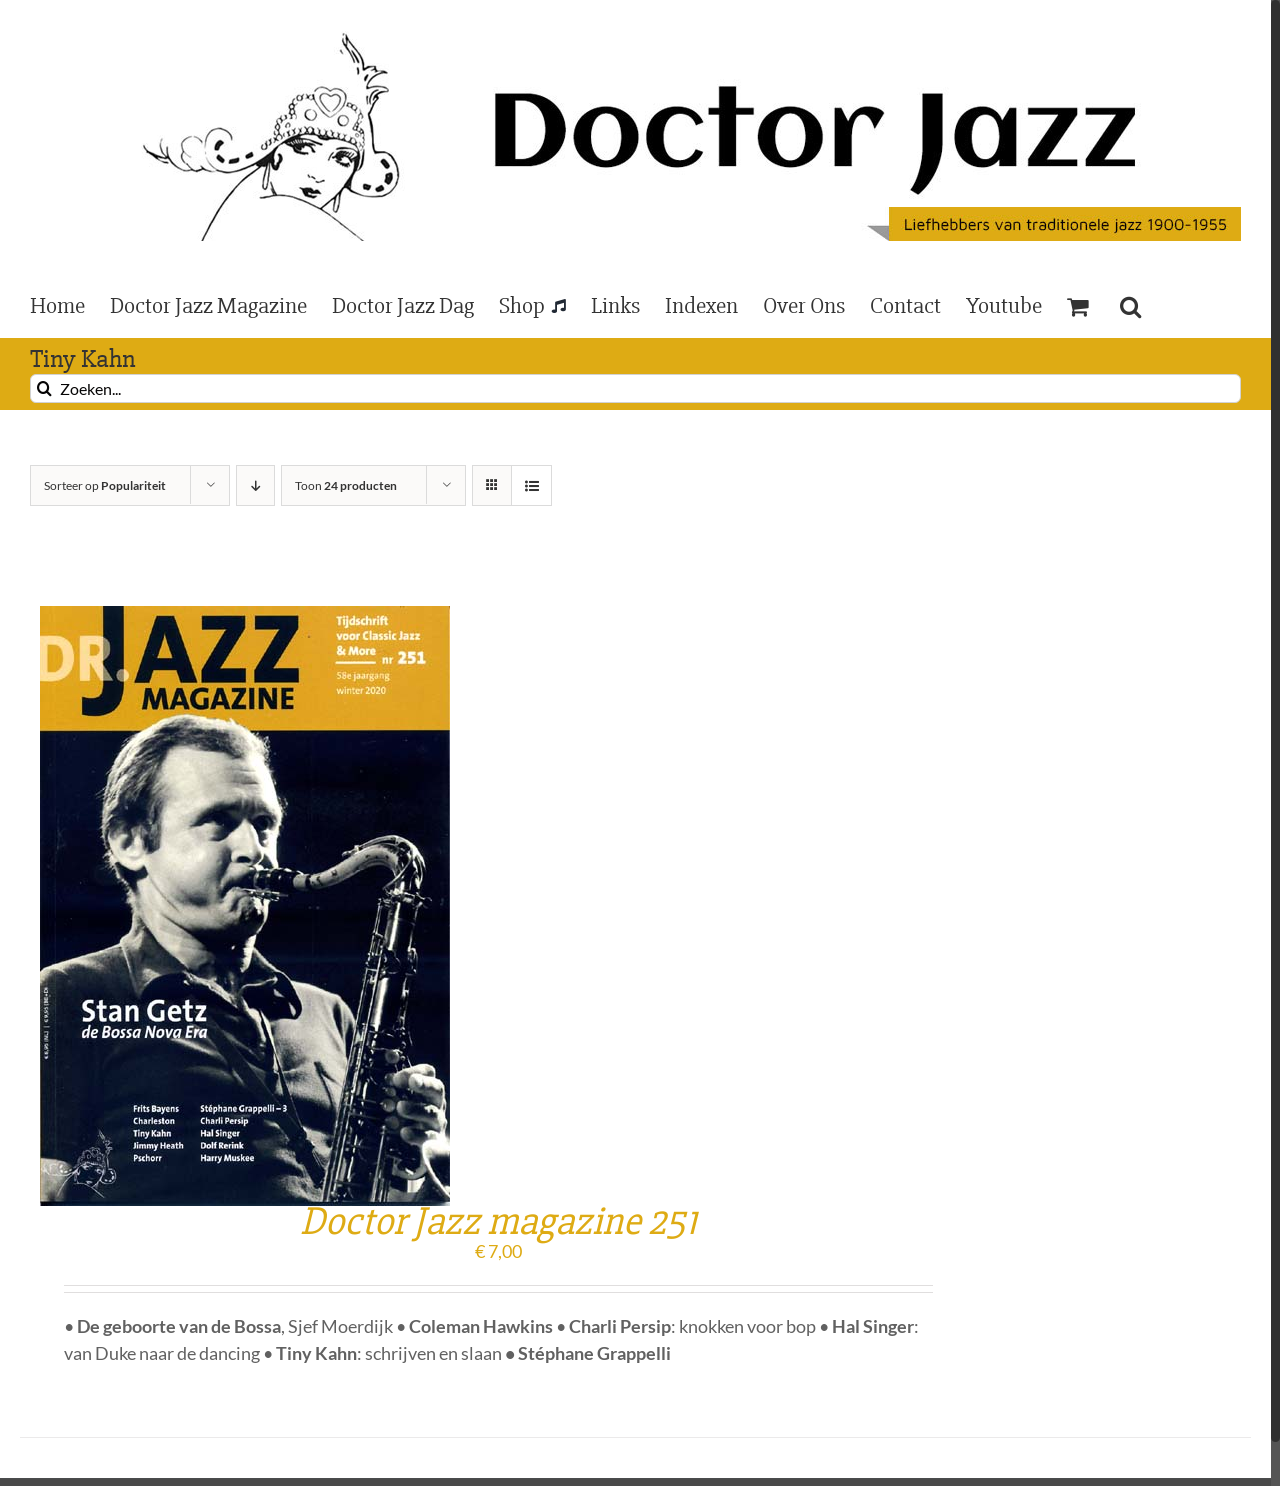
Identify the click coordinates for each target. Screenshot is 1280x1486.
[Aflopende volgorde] (255, 485)
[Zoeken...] (635, 388)
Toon (346, 485)
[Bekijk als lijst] (531, 485)
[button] (1130, 305)
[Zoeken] (44, 388)
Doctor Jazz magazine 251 (498, 1221)
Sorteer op (105, 485)
